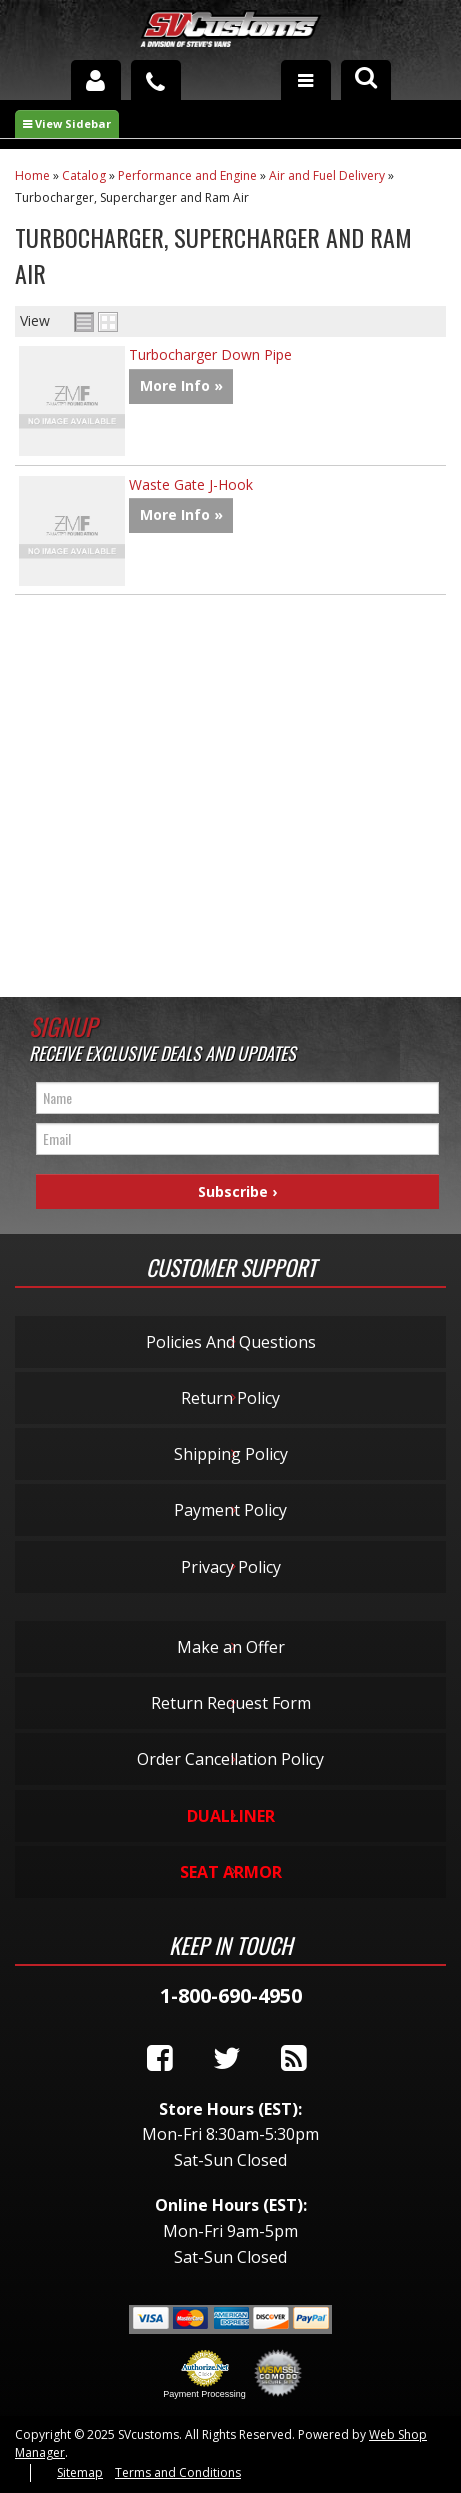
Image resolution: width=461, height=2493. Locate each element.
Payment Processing (204, 2394)
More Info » (181, 385)
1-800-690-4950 (231, 1995)
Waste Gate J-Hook (191, 484)
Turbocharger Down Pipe (210, 354)
